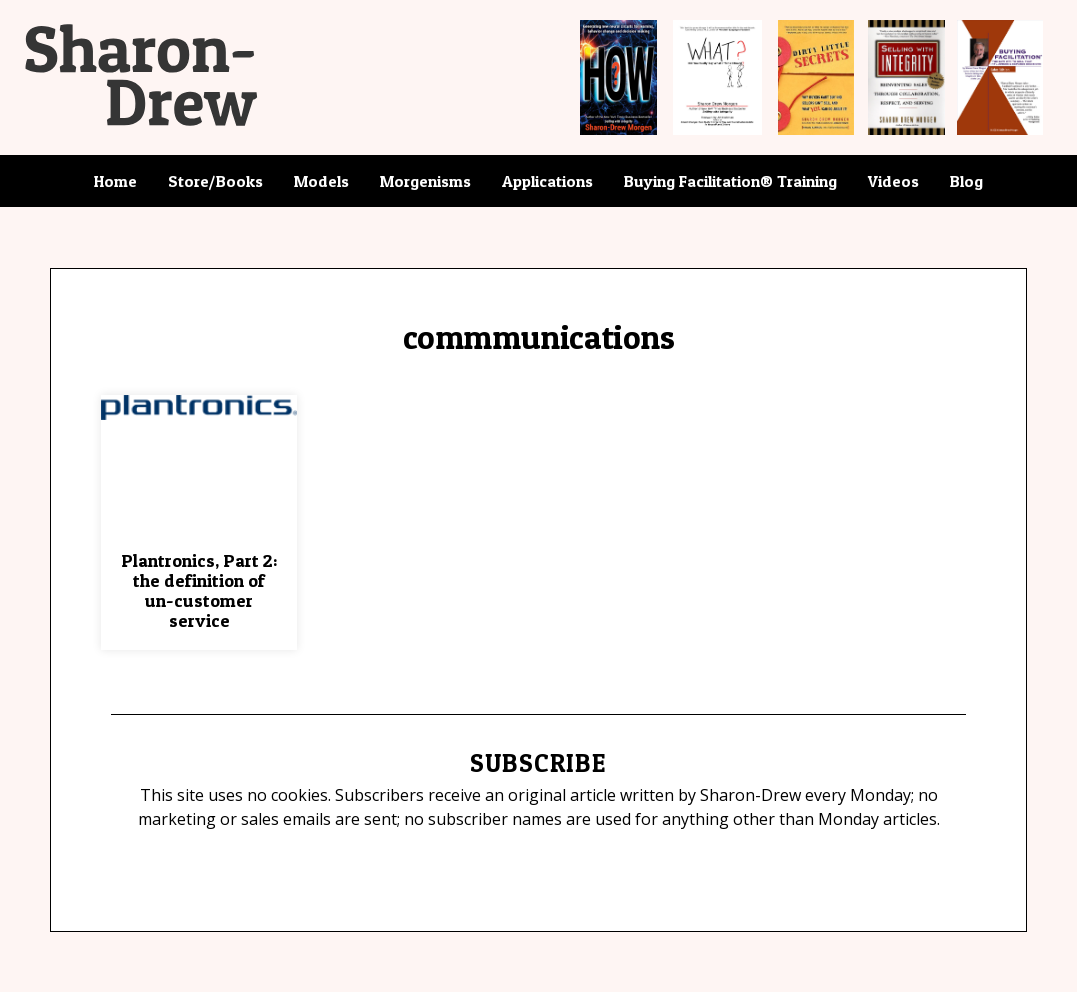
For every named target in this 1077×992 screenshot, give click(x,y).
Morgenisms (425, 181)
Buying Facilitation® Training (730, 181)
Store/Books (215, 181)
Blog (966, 181)
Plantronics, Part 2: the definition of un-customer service (199, 590)
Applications (547, 181)
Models (321, 181)
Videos (893, 181)
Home (115, 181)
